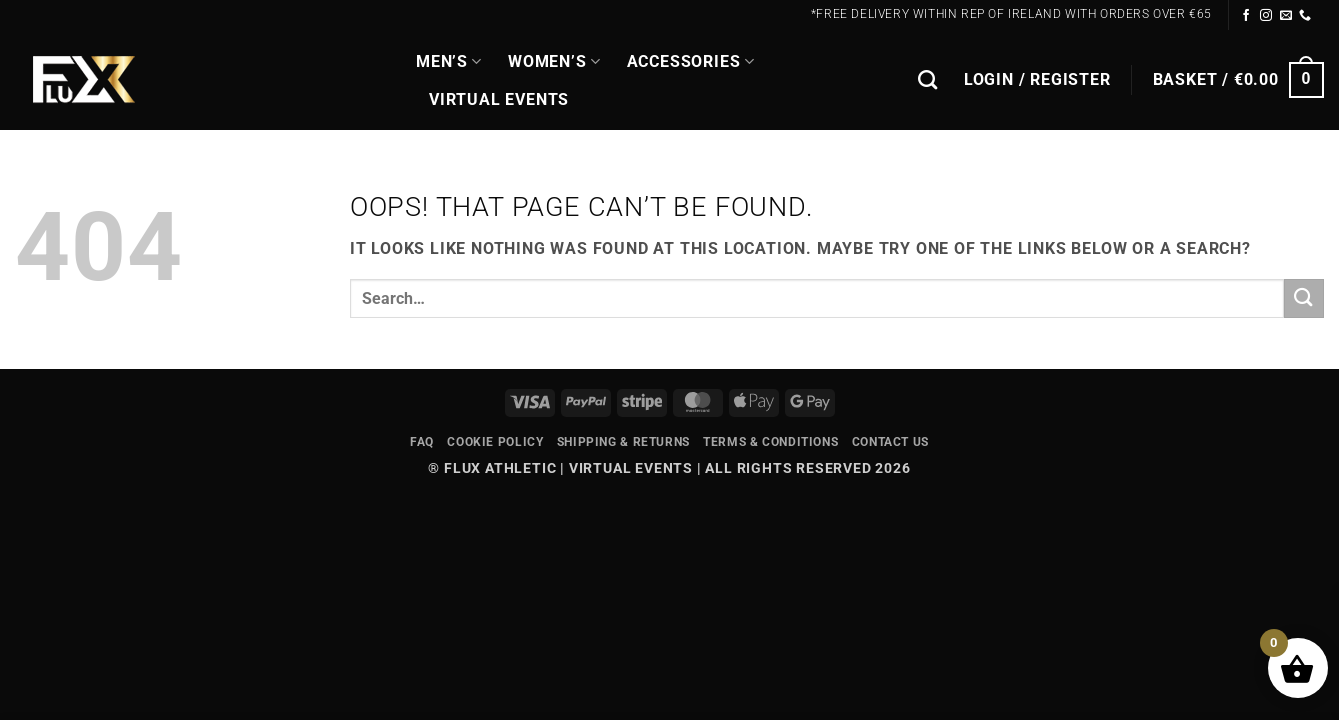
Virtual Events (499, 99)
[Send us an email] (1286, 16)
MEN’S (449, 62)
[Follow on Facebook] (1246, 16)
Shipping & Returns (623, 442)
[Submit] (1304, 298)
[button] (1037, 80)
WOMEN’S (554, 62)
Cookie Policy (495, 442)
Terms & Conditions (770, 442)
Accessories (691, 62)
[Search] (928, 79)
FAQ (422, 442)
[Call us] (1305, 16)
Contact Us (890, 442)
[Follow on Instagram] (1266, 16)
